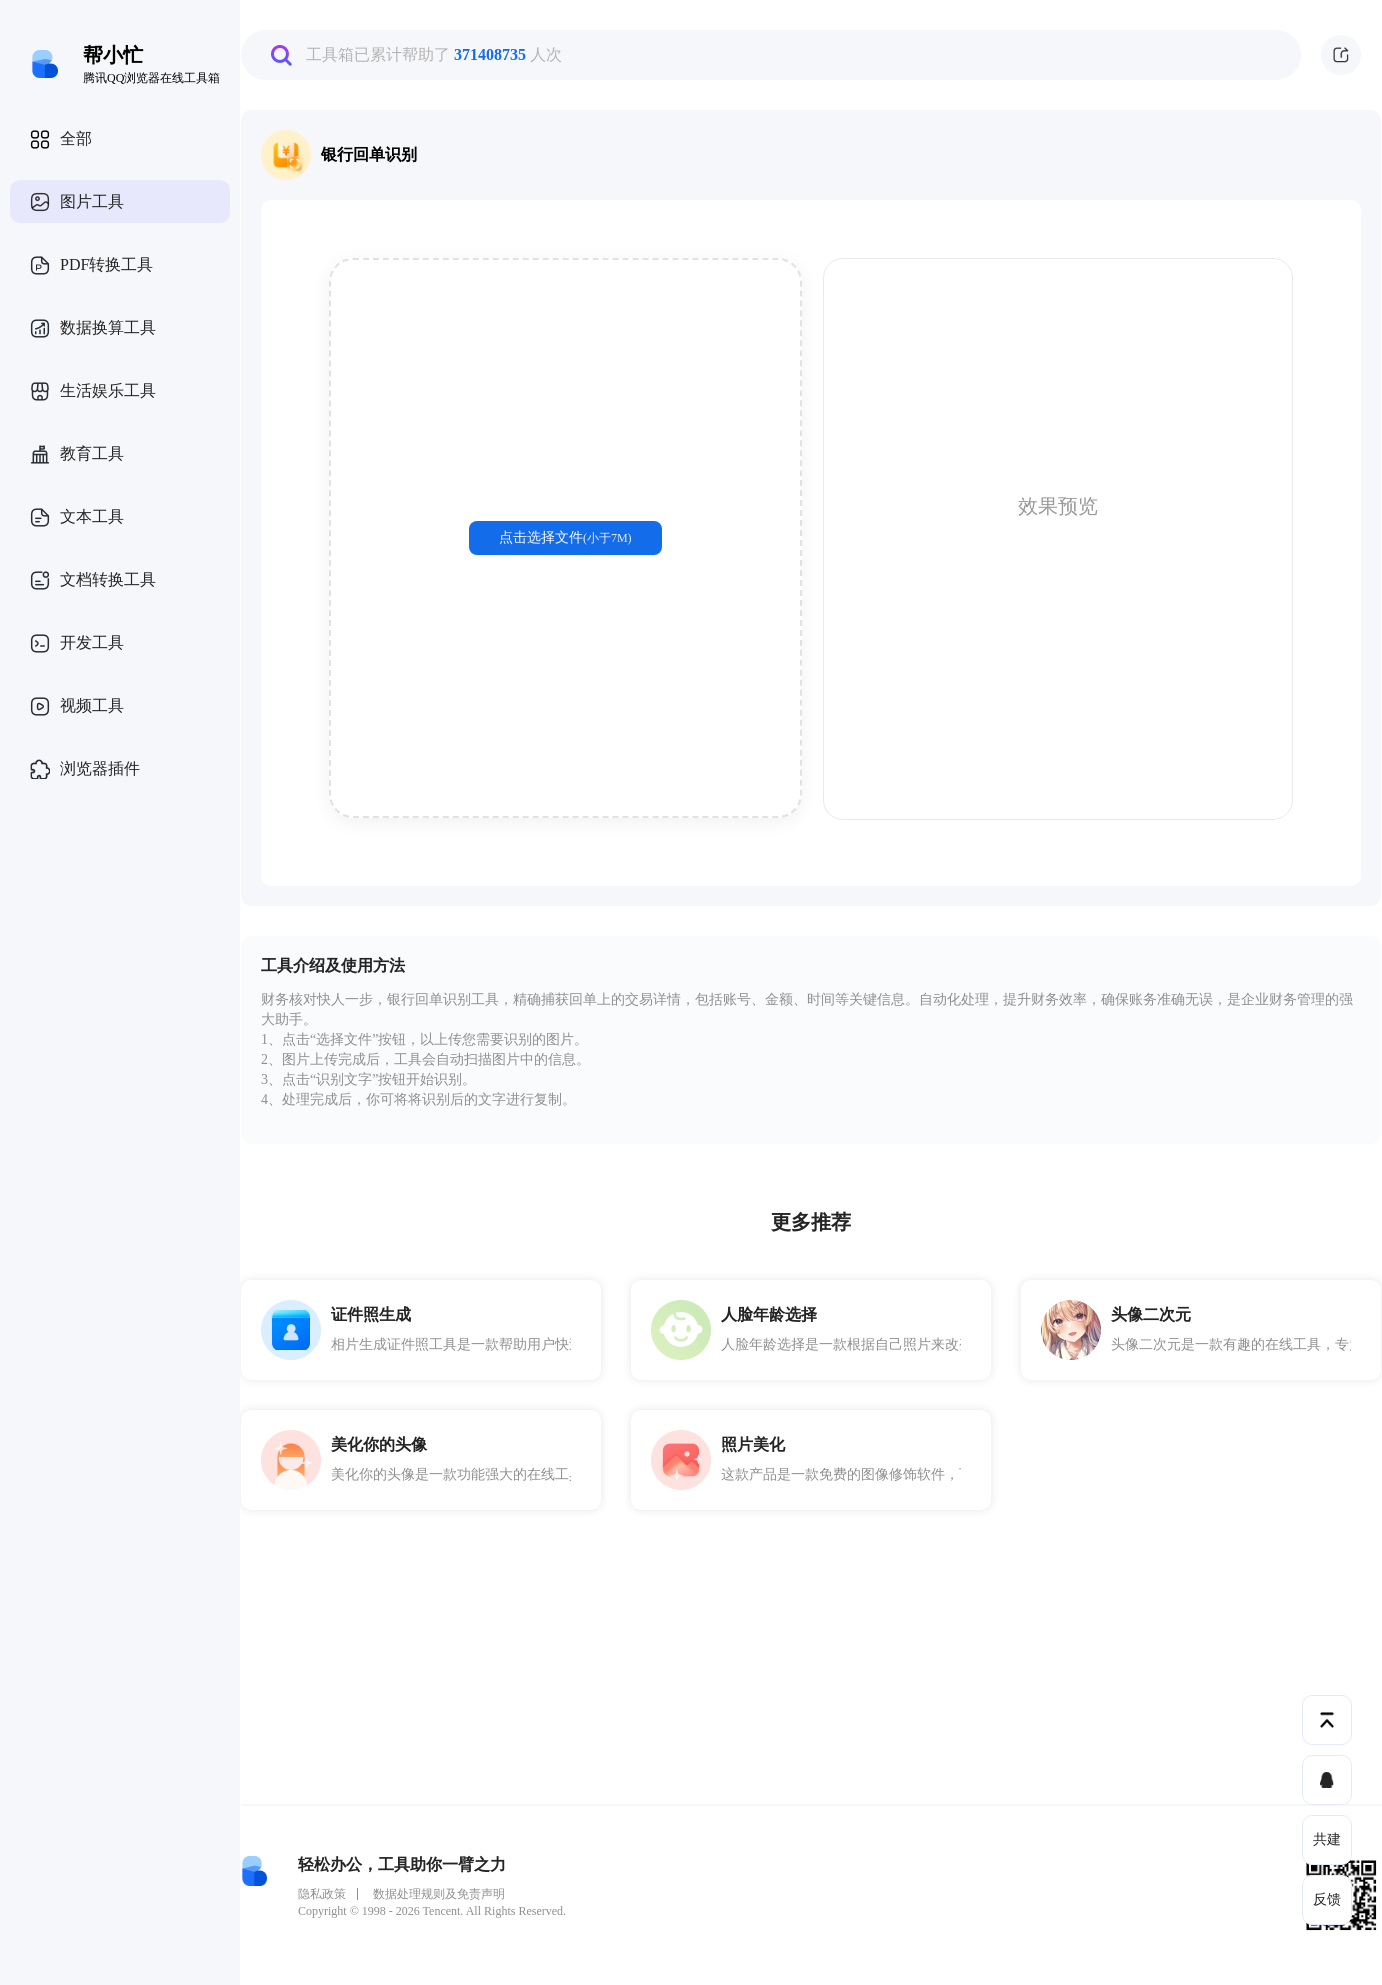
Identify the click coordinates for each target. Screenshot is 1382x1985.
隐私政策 (322, 1894)
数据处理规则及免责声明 (439, 1894)
